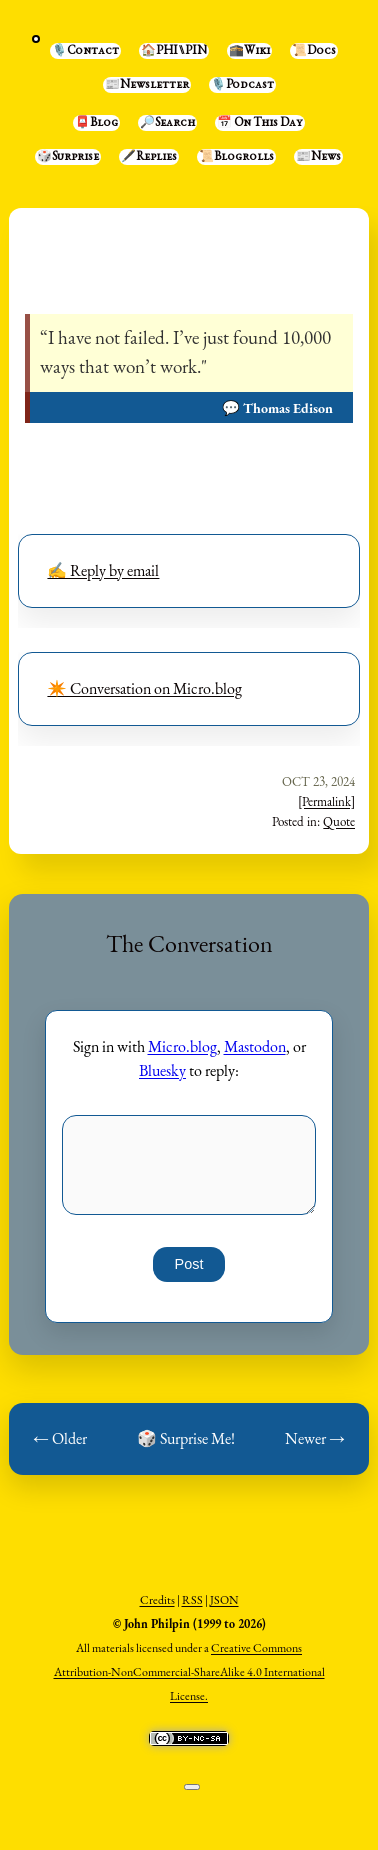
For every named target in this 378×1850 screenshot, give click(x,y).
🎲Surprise (68, 157)
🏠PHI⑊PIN (174, 51)
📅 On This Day (260, 123)
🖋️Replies (149, 157)
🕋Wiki (249, 51)
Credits (157, 1600)
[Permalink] (326, 801)
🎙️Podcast (242, 85)
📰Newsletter (147, 85)
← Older (60, 1438)
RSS (192, 1600)
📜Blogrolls (236, 157)
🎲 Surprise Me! (186, 1438)
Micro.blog (182, 1046)
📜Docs (314, 51)
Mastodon (255, 1046)
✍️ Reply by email (103, 570)
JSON (224, 1600)
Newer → (315, 1438)
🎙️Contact (85, 51)
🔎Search (167, 123)
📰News (318, 157)
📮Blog (96, 123)
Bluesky (162, 1070)
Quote (339, 821)
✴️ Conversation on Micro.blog (144, 688)
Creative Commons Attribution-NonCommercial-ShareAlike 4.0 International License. (189, 1672)
